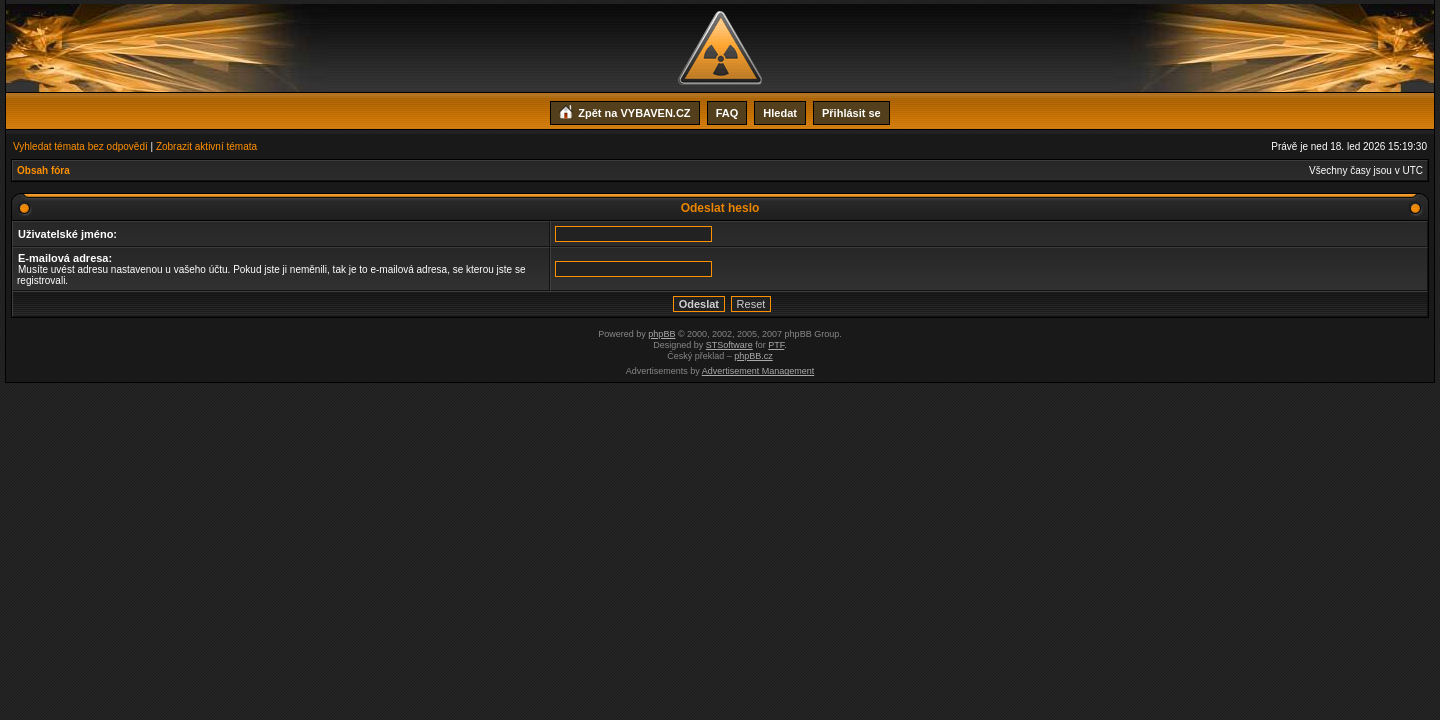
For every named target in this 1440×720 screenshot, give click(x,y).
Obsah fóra (43, 170)
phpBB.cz (753, 356)
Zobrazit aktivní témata (206, 146)
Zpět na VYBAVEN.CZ (624, 111)
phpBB (661, 334)
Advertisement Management (758, 371)
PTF (776, 345)
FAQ (727, 113)
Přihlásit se (851, 113)
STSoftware (729, 345)
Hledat (780, 113)
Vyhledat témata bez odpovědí (80, 146)
